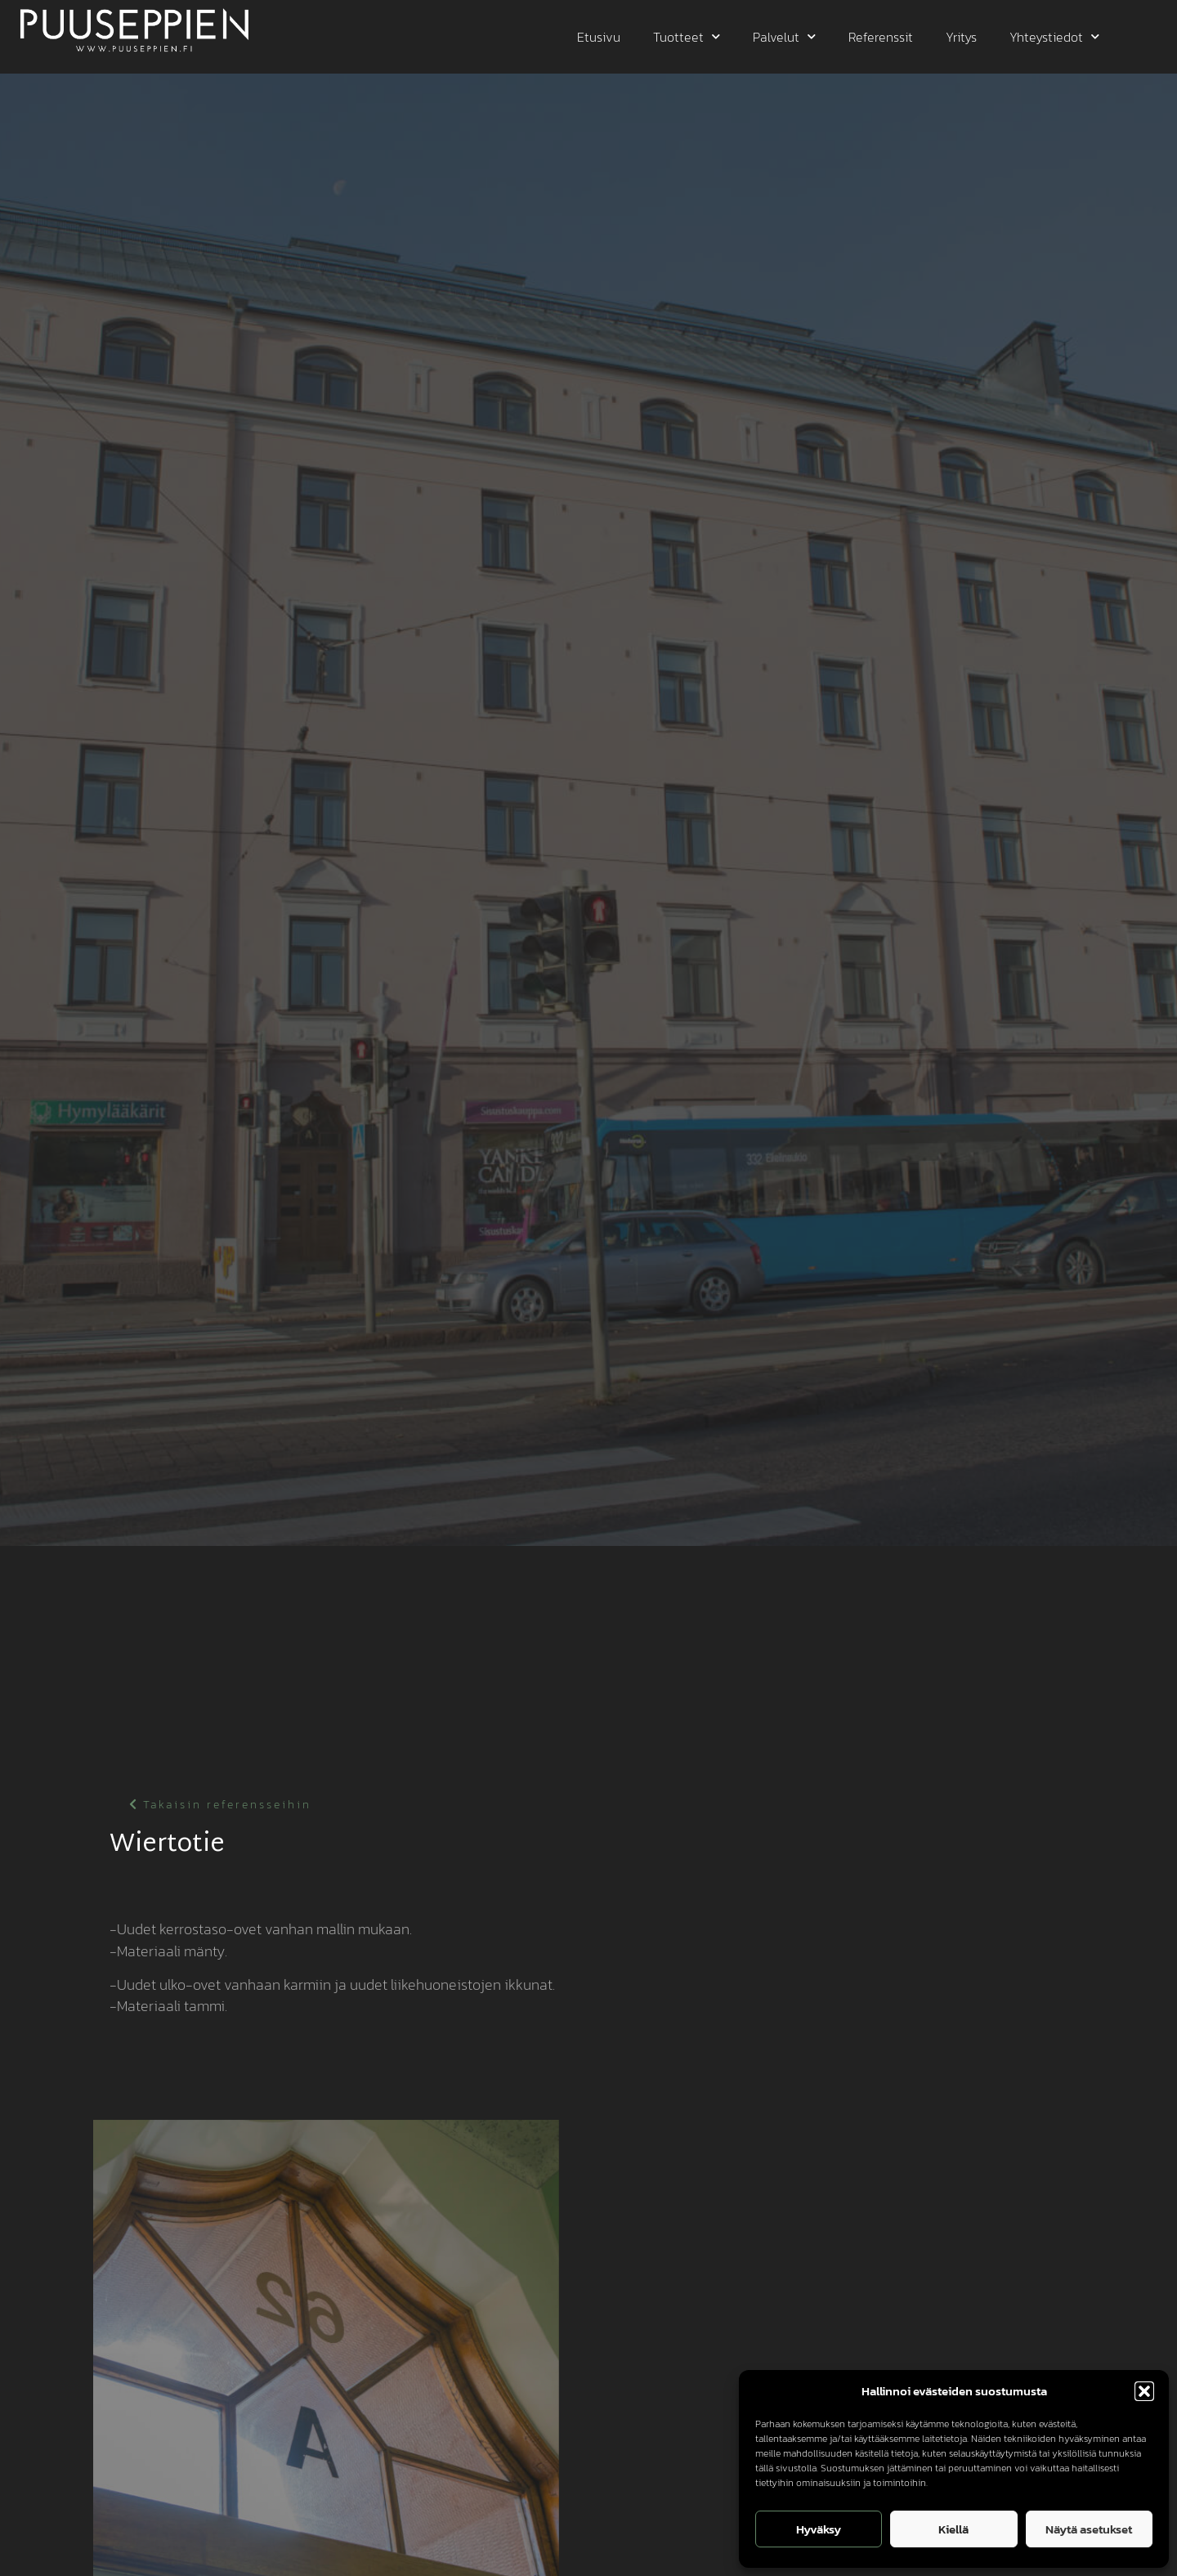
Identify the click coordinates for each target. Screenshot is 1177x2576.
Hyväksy (818, 2529)
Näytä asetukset (1088, 2529)
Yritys (961, 37)
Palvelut (784, 36)
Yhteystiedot (1054, 36)
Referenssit (880, 37)
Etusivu (598, 37)
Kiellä (953, 2529)
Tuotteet (686, 36)
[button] (1144, 2391)
